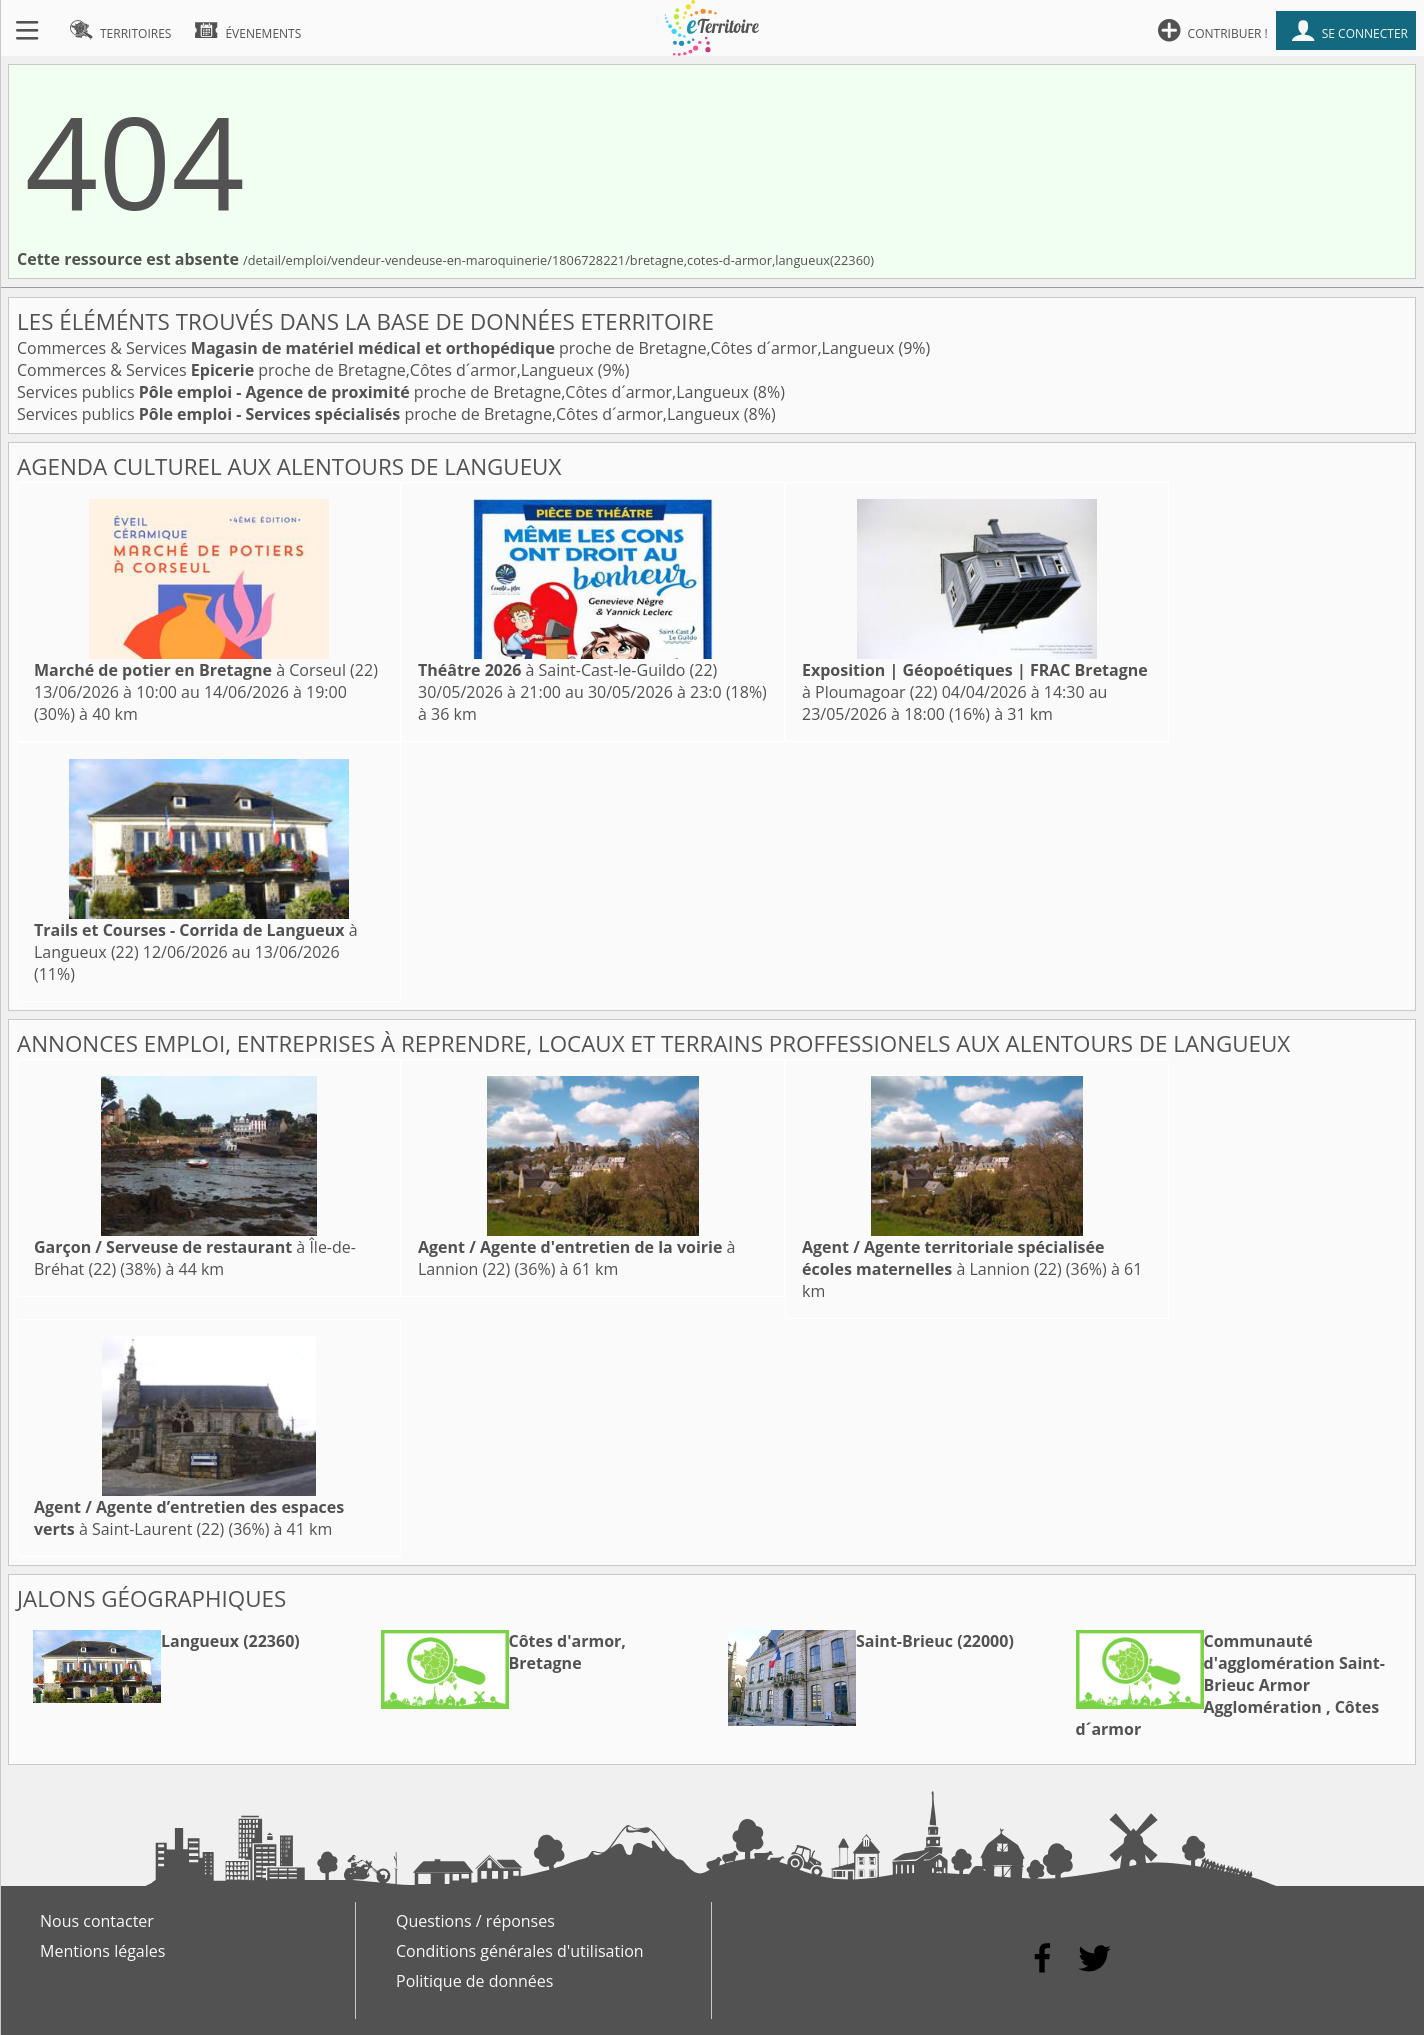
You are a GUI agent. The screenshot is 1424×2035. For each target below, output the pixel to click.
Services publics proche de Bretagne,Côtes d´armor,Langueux (385, 392)
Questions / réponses (475, 1921)
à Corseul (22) (206, 670)
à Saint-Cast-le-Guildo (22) (567, 670)
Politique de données (474, 1981)
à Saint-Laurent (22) (189, 1518)
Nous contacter (97, 1921)
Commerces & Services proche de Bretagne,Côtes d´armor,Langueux (457, 348)
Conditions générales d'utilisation (520, 1951)
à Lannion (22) (953, 1258)
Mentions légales (102, 1951)
